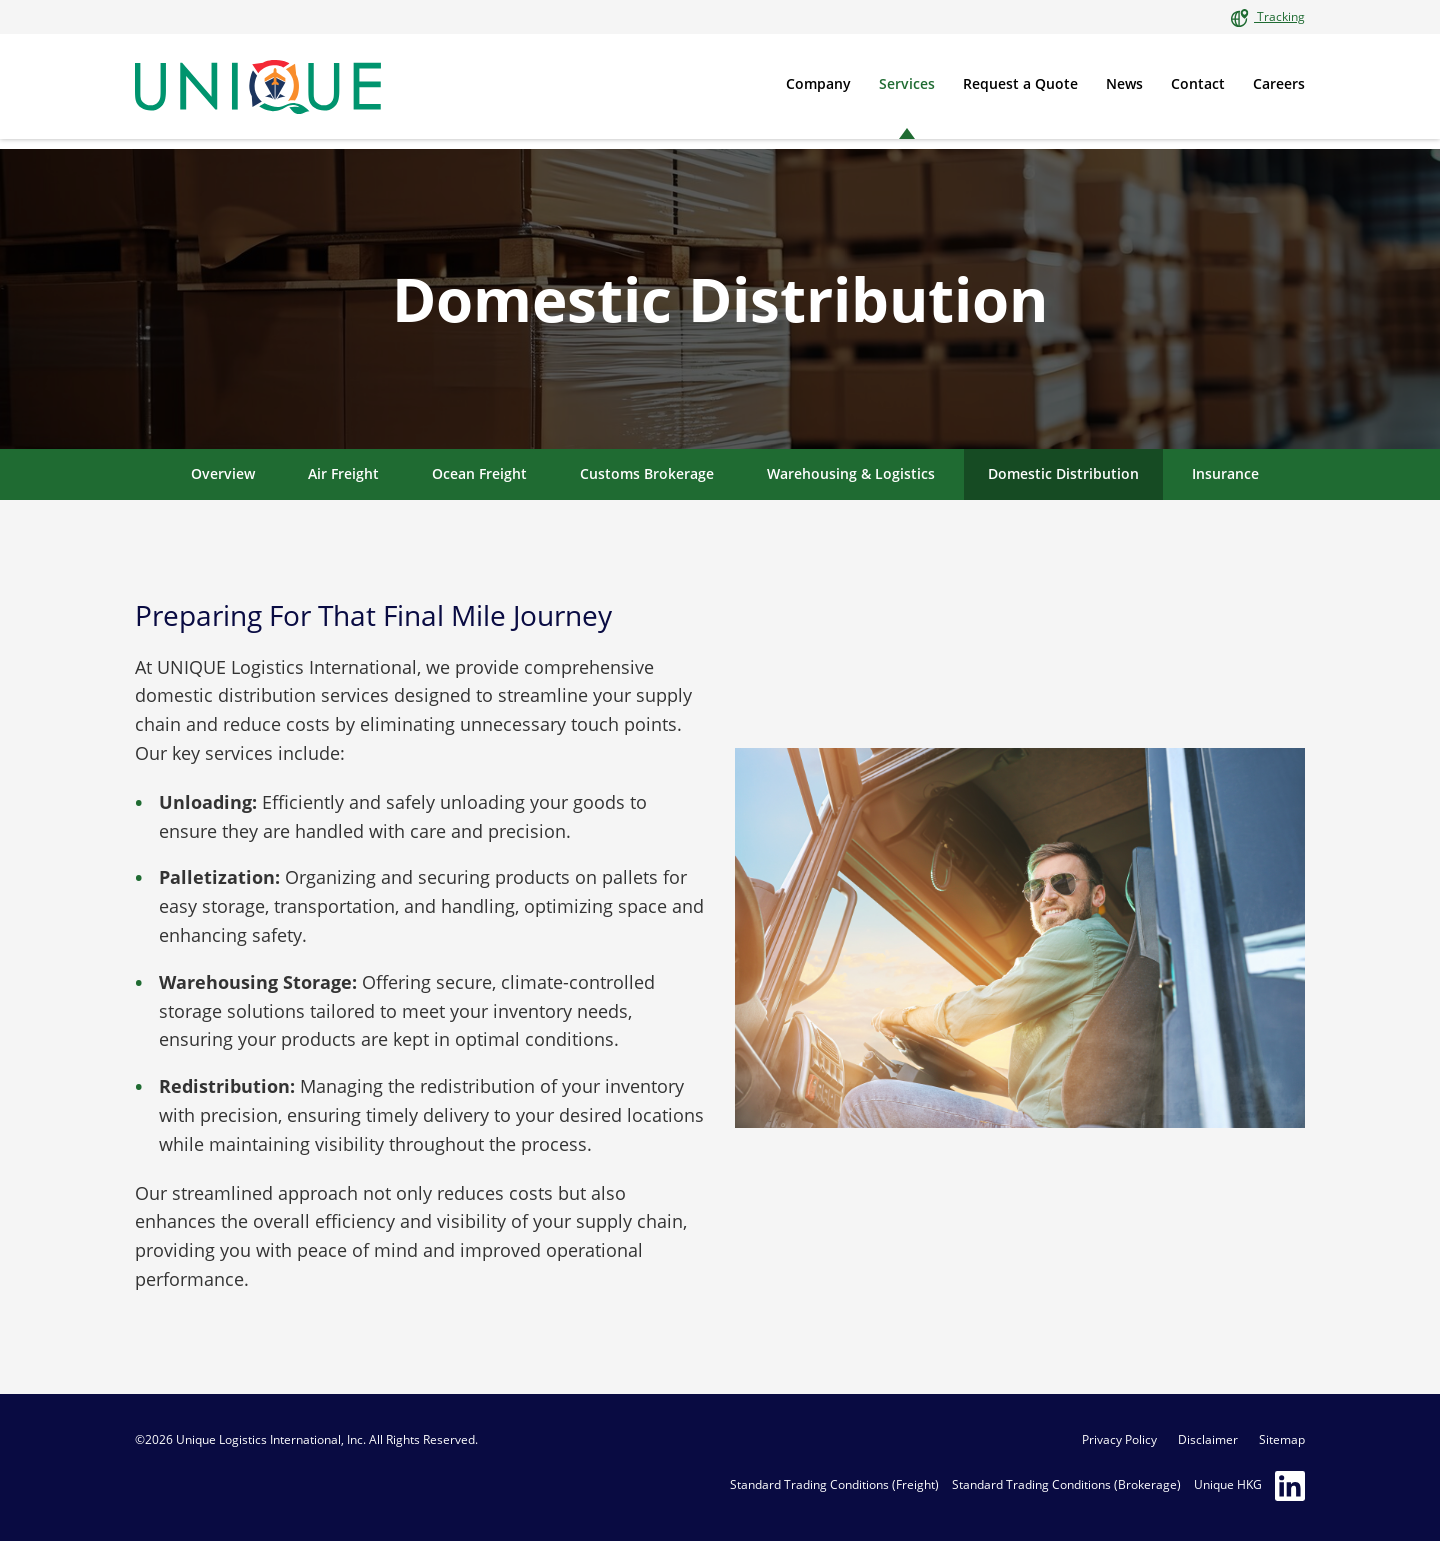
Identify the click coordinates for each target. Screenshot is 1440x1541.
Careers (1279, 83)
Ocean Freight (479, 473)
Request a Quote (1020, 83)
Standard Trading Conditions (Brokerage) (1066, 1485)
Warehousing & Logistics (851, 473)
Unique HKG (1228, 1485)
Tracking (1279, 16)
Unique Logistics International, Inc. (271, 1439)
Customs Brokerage (647, 473)
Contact (1198, 83)
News (1124, 83)
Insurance (1225, 473)
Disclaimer (1208, 1440)
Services (907, 83)
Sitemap (1282, 1440)
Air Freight (343, 473)
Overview (223, 473)
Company (818, 83)
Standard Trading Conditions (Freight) (834, 1485)
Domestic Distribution (1063, 473)
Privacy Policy (1119, 1440)
